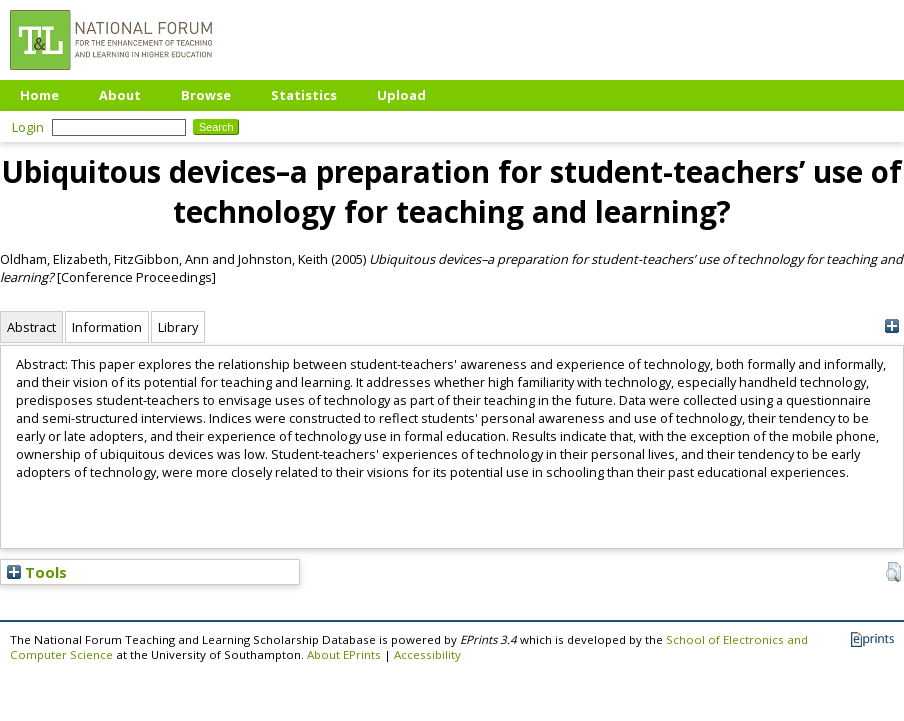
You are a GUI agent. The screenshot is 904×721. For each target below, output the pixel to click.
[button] (893, 572)
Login (28, 127)
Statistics (304, 95)
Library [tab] (178, 327)
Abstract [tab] (31, 327)
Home (39, 95)
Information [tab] (107, 327)
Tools (37, 572)
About (120, 95)
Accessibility (427, 654)
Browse (206, 95)
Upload (401, 95)
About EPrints (344, 654)
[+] (891, 326)
